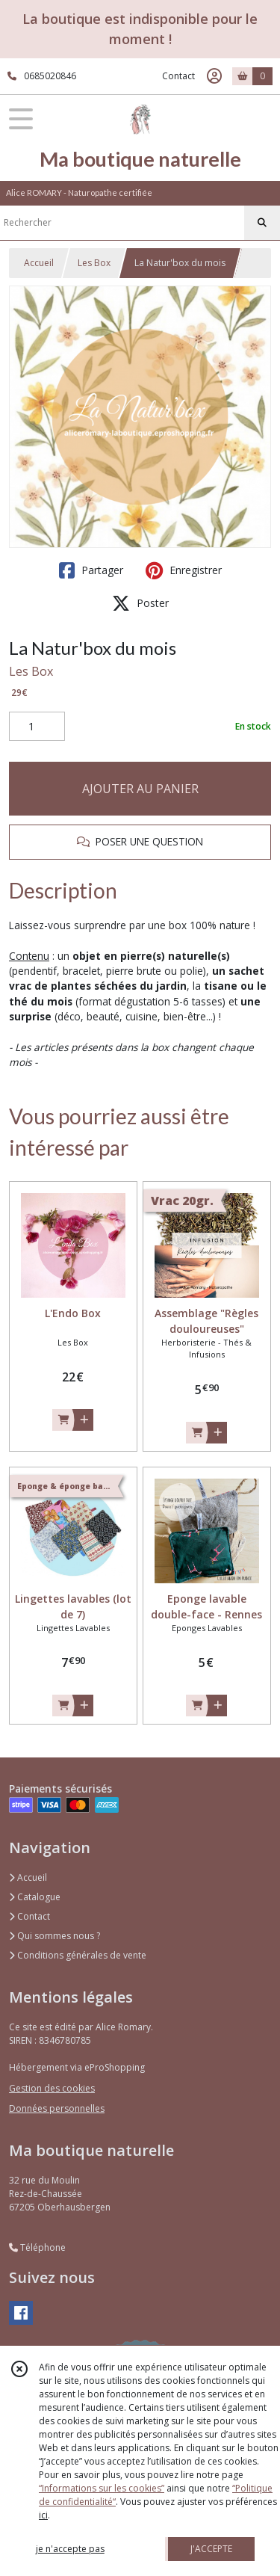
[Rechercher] (262, 223)
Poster (140, 603)
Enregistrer (184, 570)
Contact (178, 76)
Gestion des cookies (52, 2088)
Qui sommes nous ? (54, 1935)
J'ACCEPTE (211, 2548)
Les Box (94, 262)
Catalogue (34, 1897)
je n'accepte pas (70, 2548)
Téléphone (37, 2247)
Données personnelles (57, 2108)
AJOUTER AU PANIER (140, 788)
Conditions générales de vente (77, 1955)
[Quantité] (37, 727)
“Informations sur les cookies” (101, 2488)
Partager (91, 570)
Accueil (39, 262)
